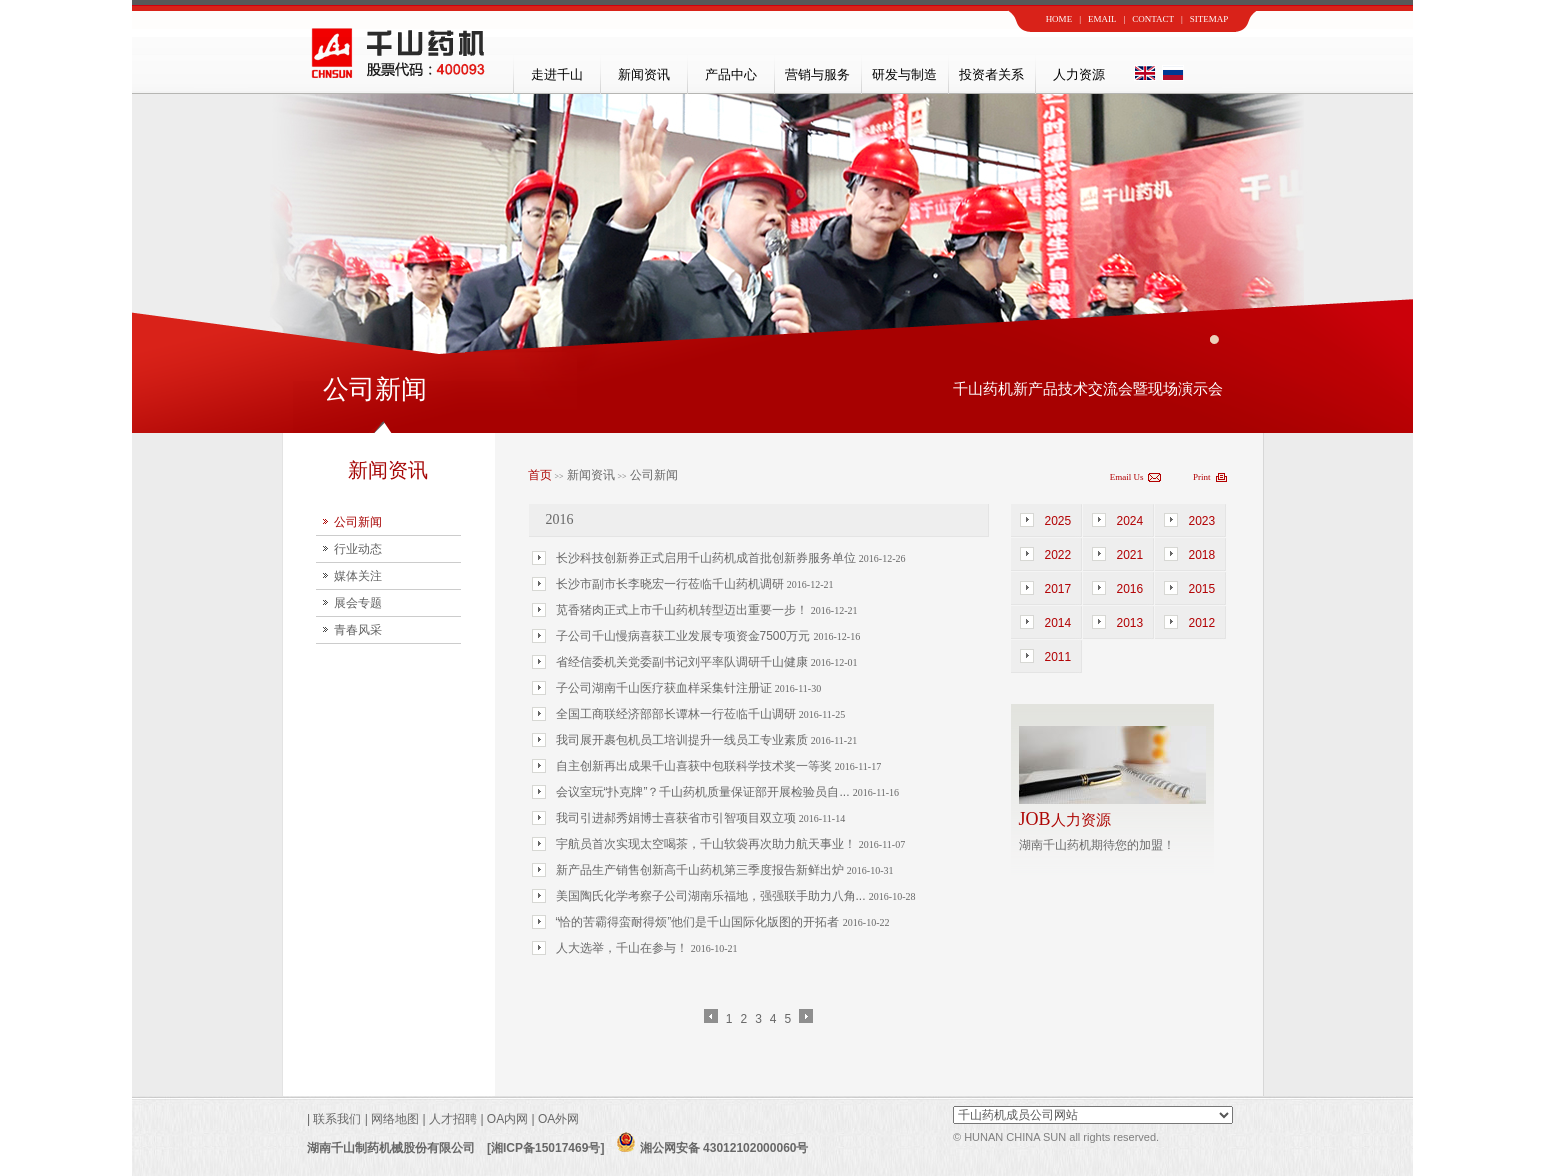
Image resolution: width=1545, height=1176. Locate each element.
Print (1202, 477)
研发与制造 (904, 74)
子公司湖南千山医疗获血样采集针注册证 (665, 688)
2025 (1058, 521)
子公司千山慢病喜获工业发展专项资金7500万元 (685, 636)
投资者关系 (991, 74)
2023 (1202, 521)
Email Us (1127, 477)
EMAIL (1102, 19)
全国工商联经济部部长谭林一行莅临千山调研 (677, 714)
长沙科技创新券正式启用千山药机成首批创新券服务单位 (707, 558)
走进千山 (557, 74)
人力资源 (1079, 74)
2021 (1130, 555)
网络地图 (395, 1119)
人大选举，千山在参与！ (623, 948)
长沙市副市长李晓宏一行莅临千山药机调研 (671, 584)
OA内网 (509, 1119)
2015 (1202, 589)
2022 (1058, 555)
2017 (1058, 589)
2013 (1130, 623)
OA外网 (558, 1119)
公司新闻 (358, 522)
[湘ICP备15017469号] (545, 1148)
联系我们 (335, 1119)
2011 (1058, 657)
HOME (1059, 19)
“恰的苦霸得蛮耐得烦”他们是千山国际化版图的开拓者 (699, 922)
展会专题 (358, 603)
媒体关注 (358, 576)
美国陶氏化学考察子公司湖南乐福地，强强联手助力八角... (712, 896)
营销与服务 (817, 74)
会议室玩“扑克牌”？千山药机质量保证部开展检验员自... (704, 792)
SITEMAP (1209, 19)
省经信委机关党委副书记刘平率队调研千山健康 (683, 662)
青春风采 (358, 630)
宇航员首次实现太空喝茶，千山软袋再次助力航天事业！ (707, 844)
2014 (1058, 623)
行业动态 (358, 549)
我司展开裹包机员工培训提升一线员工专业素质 (683, 740)
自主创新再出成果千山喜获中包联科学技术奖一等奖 (695, 766)
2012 (1202, 623)
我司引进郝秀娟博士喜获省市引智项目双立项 (677, 818)
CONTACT (1153, 19)
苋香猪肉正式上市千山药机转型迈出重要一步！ (683, 610)
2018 (1202, 555)
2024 (1130, 521)
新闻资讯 (644, 74)
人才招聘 (453, 1119)
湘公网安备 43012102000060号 (712, 1148)
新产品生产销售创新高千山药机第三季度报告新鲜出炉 (701, 870)
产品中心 (731, 74)
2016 (1130, 589)
